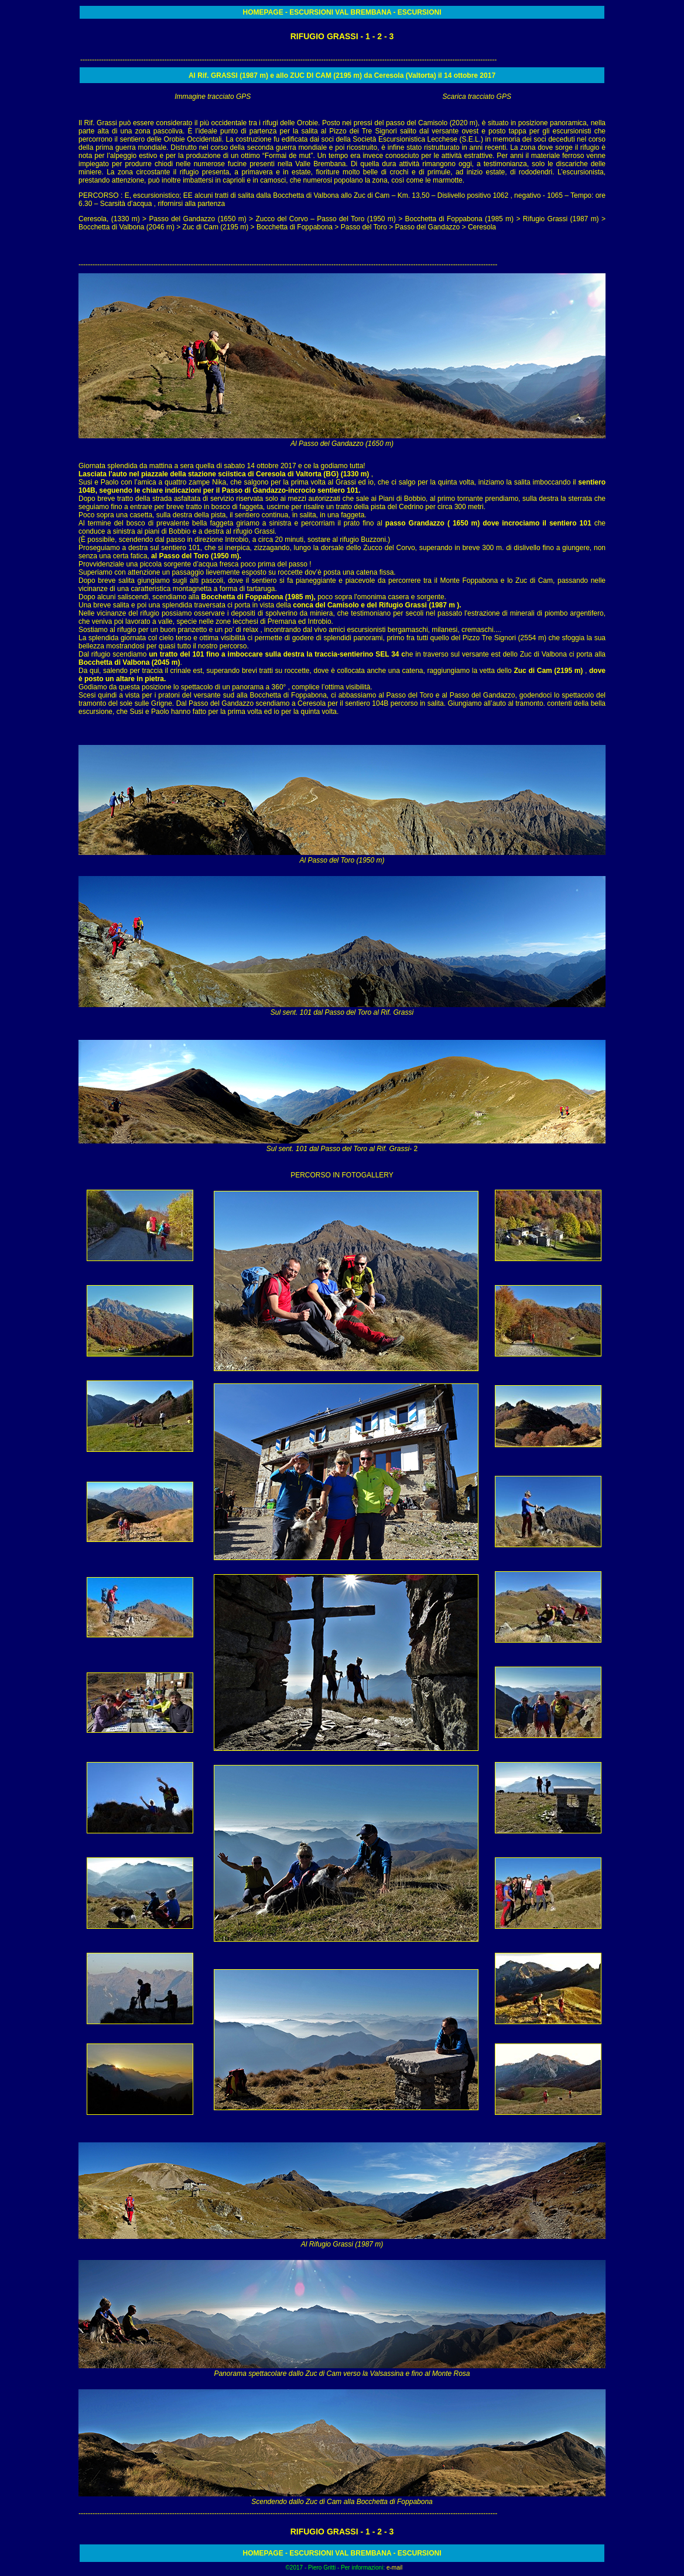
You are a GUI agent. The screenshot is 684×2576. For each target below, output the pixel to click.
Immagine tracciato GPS (213, 96)
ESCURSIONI (311, 12)
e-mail (394, 2567)
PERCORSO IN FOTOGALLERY (342, 1175)
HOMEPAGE (264, 12)
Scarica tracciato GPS (477, 96)
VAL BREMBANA (362, 12)
